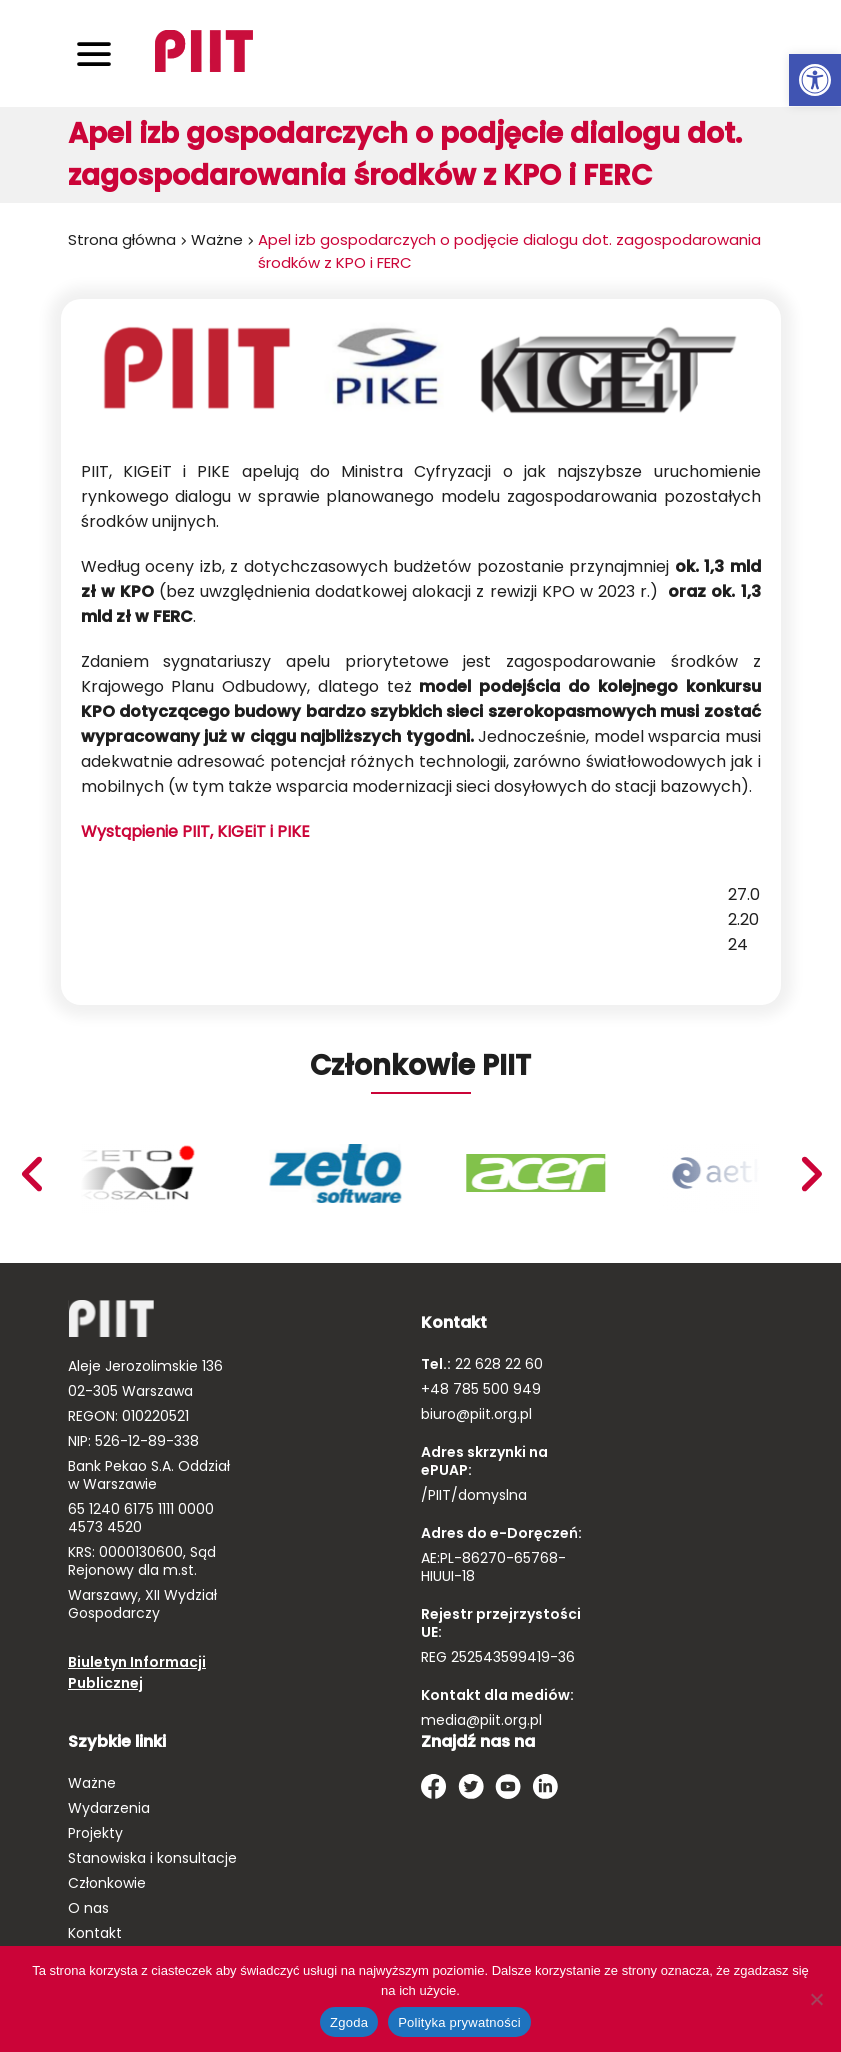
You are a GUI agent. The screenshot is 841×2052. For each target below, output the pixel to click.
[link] (815, 80)
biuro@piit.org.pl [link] (476, 1414)
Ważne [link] (217, 239)
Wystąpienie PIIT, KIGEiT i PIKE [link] (195, 831)
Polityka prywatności (459, 2022)
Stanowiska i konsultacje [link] (152, 1858)
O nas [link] (88, 1908)
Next (31, 1174)
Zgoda (349, 2022)
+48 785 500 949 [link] (481, 1389)
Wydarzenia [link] (109, 1808)
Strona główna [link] (122, 239)
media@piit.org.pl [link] (481, 1720)
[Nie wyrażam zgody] (816, 1999)
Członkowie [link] (107, 1883)
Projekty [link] (95, 1833)
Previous (811, 1174)
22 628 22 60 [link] (497, 1364)
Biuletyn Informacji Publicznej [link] (137, 1672)
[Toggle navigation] (94, 53)
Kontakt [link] (95, 1933)
